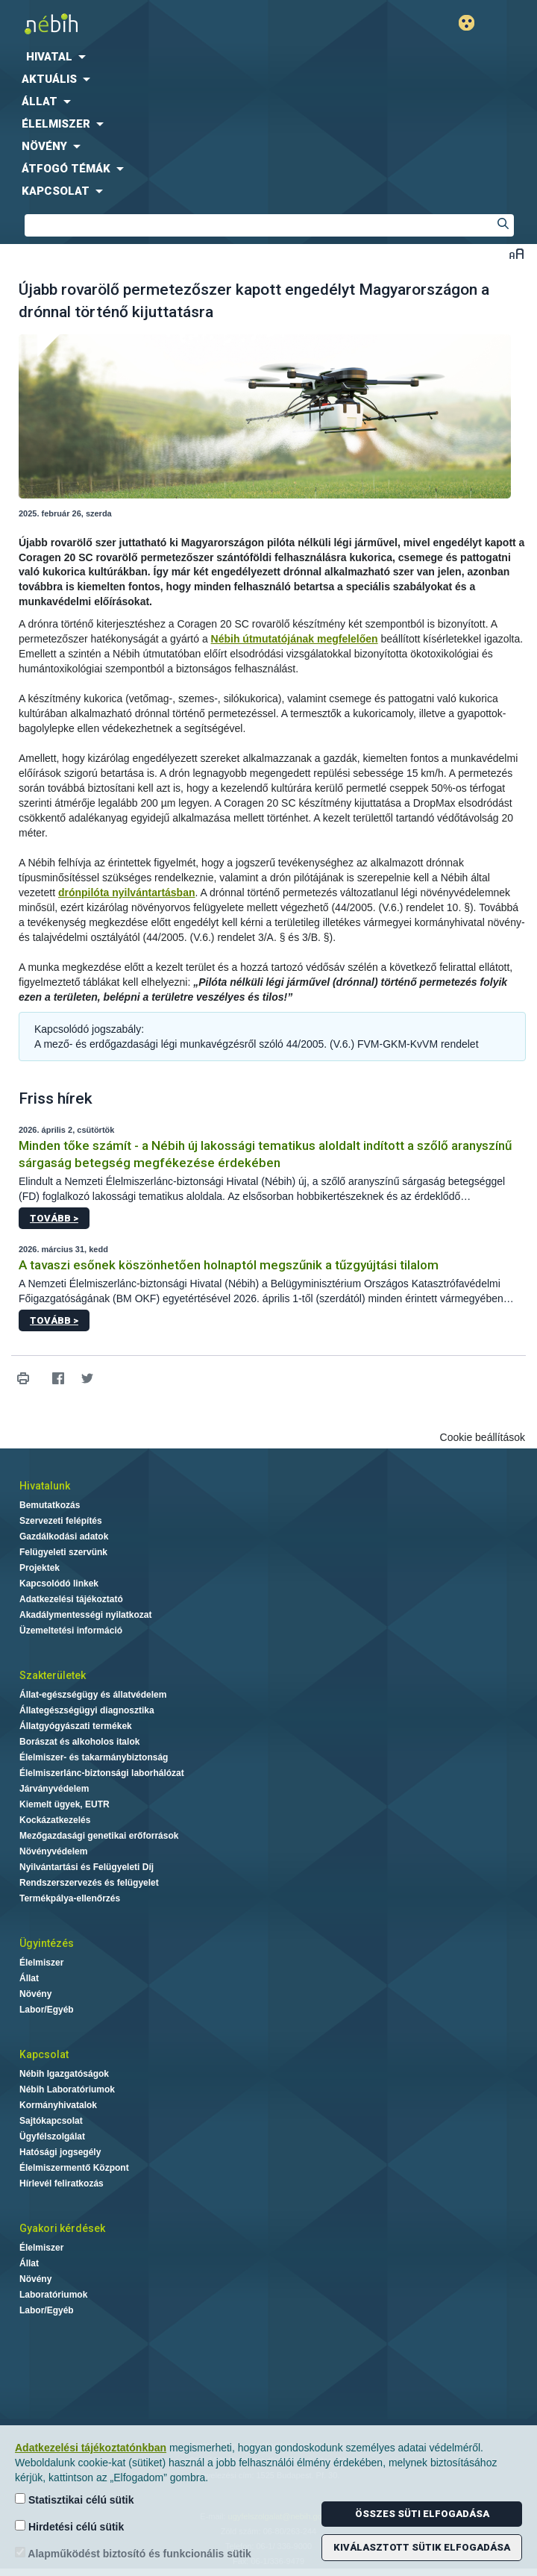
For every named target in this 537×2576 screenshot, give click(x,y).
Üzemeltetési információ (70, 1630)
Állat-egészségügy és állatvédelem (92, 1694)
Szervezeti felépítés (60, 1521)
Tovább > (54, 1218)
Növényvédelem (53, 1851)
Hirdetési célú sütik (69, 2526)
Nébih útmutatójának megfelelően (294, 639)
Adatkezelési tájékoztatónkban (90, 2448)
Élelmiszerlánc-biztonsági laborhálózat (101, 1773)
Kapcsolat (44, 2054)
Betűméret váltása (516, 253)
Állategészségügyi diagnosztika (86, 1710)
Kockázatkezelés (54, 1820)
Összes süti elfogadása (422, 2513)
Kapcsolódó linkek (58, 1583)
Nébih (134, 23)
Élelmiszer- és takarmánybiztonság (93, 1757)
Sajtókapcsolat (51, 2121)
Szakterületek (52, 1675)
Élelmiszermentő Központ (74, 2168)
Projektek (39, 1568)
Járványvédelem (54, 1788)
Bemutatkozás (49, 1505)
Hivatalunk (44, 1486)
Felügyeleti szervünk (63, 1552)
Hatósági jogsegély (60, 2152)
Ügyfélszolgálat (52, 2136)
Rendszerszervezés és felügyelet (89, 1883)
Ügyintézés (46, 1943)
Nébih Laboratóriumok (67, 2089)
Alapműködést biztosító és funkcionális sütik (133, 2553)
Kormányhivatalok (58, 2105)
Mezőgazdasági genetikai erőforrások (98, 1836)
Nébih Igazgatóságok (64, 2074)
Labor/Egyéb (46, 2009)
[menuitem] (268, 57)
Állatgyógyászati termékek (75, 1726)
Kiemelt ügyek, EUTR (64, 1804)
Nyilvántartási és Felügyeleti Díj (86, 1867)
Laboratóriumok (53, 2294)
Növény (35, 1994)
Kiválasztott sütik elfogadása (421, 2547)
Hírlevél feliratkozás (61, 2183)
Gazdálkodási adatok (63, 1536)
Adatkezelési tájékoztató (71, 1599)
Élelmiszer (41, 1962)
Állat (29, 1978)
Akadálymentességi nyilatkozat (85, 1615)
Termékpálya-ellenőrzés (69, 1898)
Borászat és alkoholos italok (79, 1741)
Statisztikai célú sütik (74, 2499)
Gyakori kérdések (62, 2228)
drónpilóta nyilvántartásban (126, 892)
